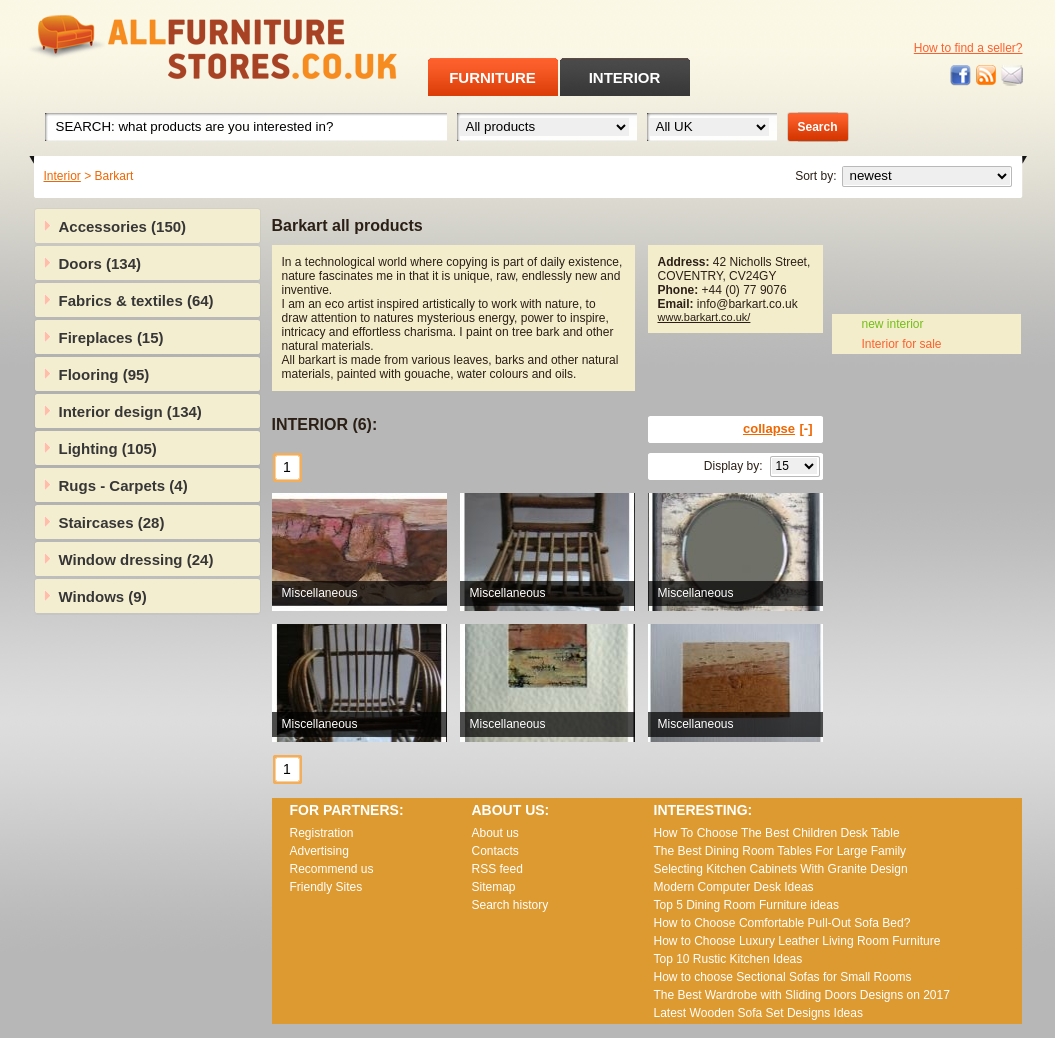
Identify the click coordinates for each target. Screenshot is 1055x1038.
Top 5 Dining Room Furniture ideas (746, 905)
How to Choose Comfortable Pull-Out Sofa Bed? (782, 923)
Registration (322, 833)
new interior (893, 324)
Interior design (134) (130, 411)
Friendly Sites (326, 887)
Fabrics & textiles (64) (136, 300)
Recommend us (332, 869)
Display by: (733, 466)
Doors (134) (100, 263)
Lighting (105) (108, 448)
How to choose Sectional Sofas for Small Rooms (783, 977)
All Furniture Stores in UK (168, 47)
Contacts (495, 851)
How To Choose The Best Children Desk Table (777, 833)
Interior (62, 176)
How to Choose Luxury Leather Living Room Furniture (797, 941)
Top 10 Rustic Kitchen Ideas (728, 959)
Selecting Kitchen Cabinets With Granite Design (781, 869)
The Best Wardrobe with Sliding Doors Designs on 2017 (802, 995)
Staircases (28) (112, 522)
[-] (806, 428)
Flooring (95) (104, 374)
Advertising (319, 851)
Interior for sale (902, 344)
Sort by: (815, 176)
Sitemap (494, 887)
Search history (510, 905)
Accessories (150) (123, 226)
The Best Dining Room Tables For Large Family (780, 851)
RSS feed (987, 75)
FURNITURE (492, 77)
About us (495, 833)
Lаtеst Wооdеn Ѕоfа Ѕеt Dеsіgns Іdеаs (758, 1013)
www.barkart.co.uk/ (704, 317)
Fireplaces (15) (111, 337)
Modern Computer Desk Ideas (734, 887)
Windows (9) (103, 596)
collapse (769, 428)
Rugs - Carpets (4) (123, 485)
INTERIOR (625, 77)
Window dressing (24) (136, 559)
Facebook (961, 75)
